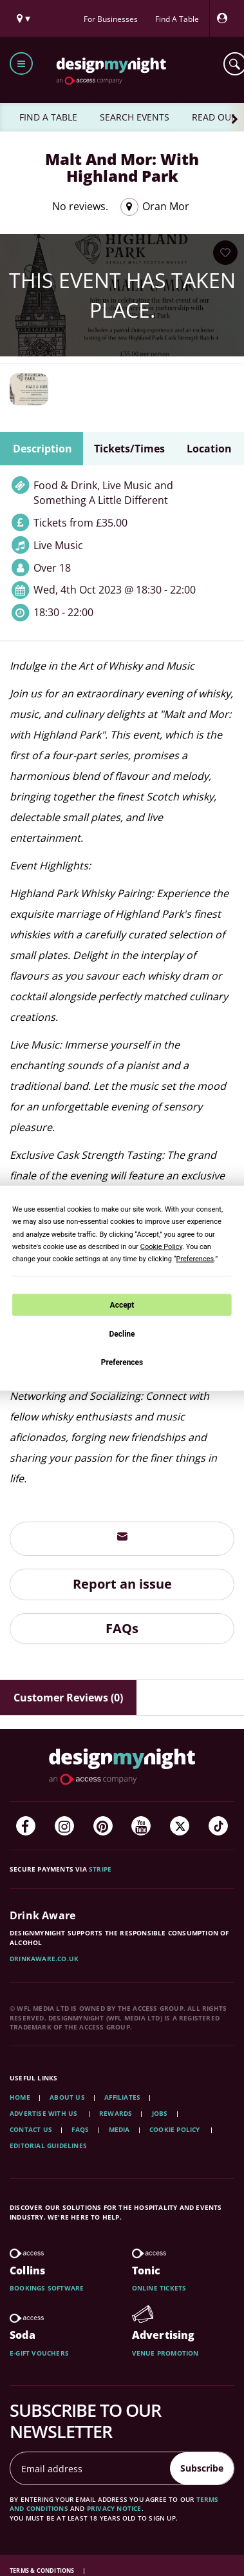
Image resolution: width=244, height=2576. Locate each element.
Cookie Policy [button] (161, 1246)
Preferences (122, 1362)
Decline (122, 1334)
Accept (122, 1304)
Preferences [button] (195, 1259)
